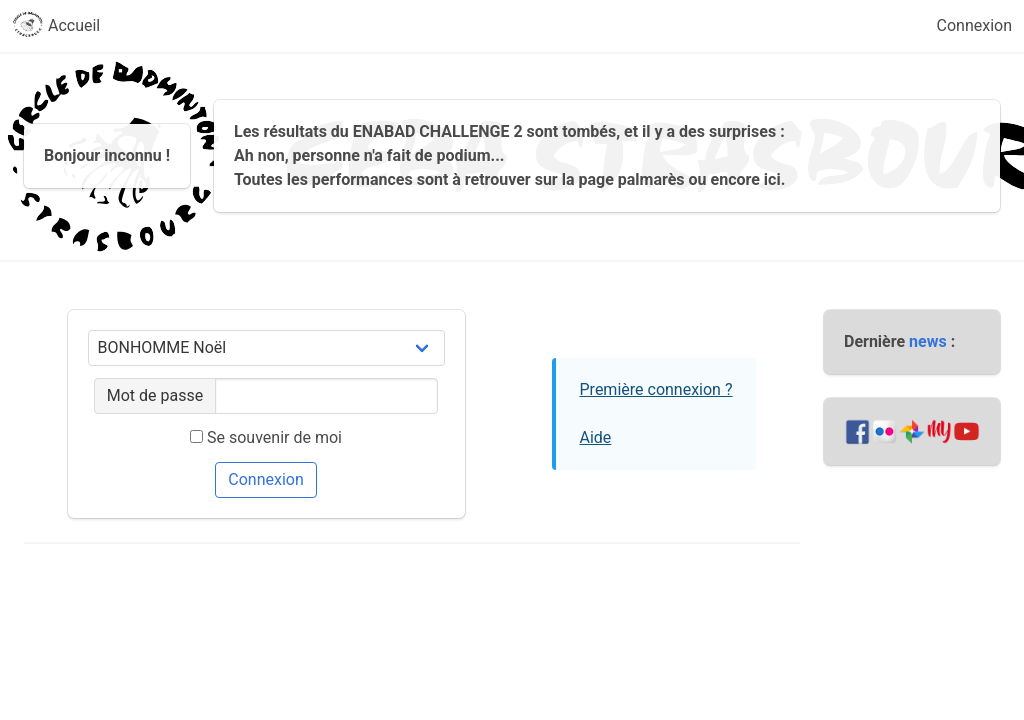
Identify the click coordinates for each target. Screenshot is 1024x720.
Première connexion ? (656, 389)
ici (772, 179)
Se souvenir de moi (266, 437)
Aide (596, 437)
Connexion (974, 25)
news (928, 341)
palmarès (651, 179)
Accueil (56, 26)
